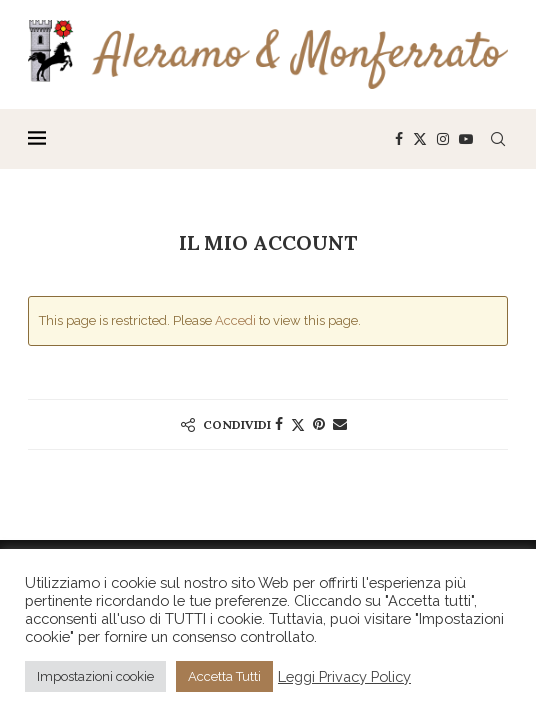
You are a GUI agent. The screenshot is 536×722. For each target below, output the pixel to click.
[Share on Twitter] (298, 424)
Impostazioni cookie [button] (95, 676)
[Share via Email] (340, 424)
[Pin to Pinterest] (319, 424)
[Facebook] (399, 139)
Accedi (235, 320)
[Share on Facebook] (279, 424)
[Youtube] (466, 139)
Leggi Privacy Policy (344, 676)
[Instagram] (443, 139)
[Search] (498, 139)
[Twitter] (420, 139)
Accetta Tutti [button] (224, 676)
